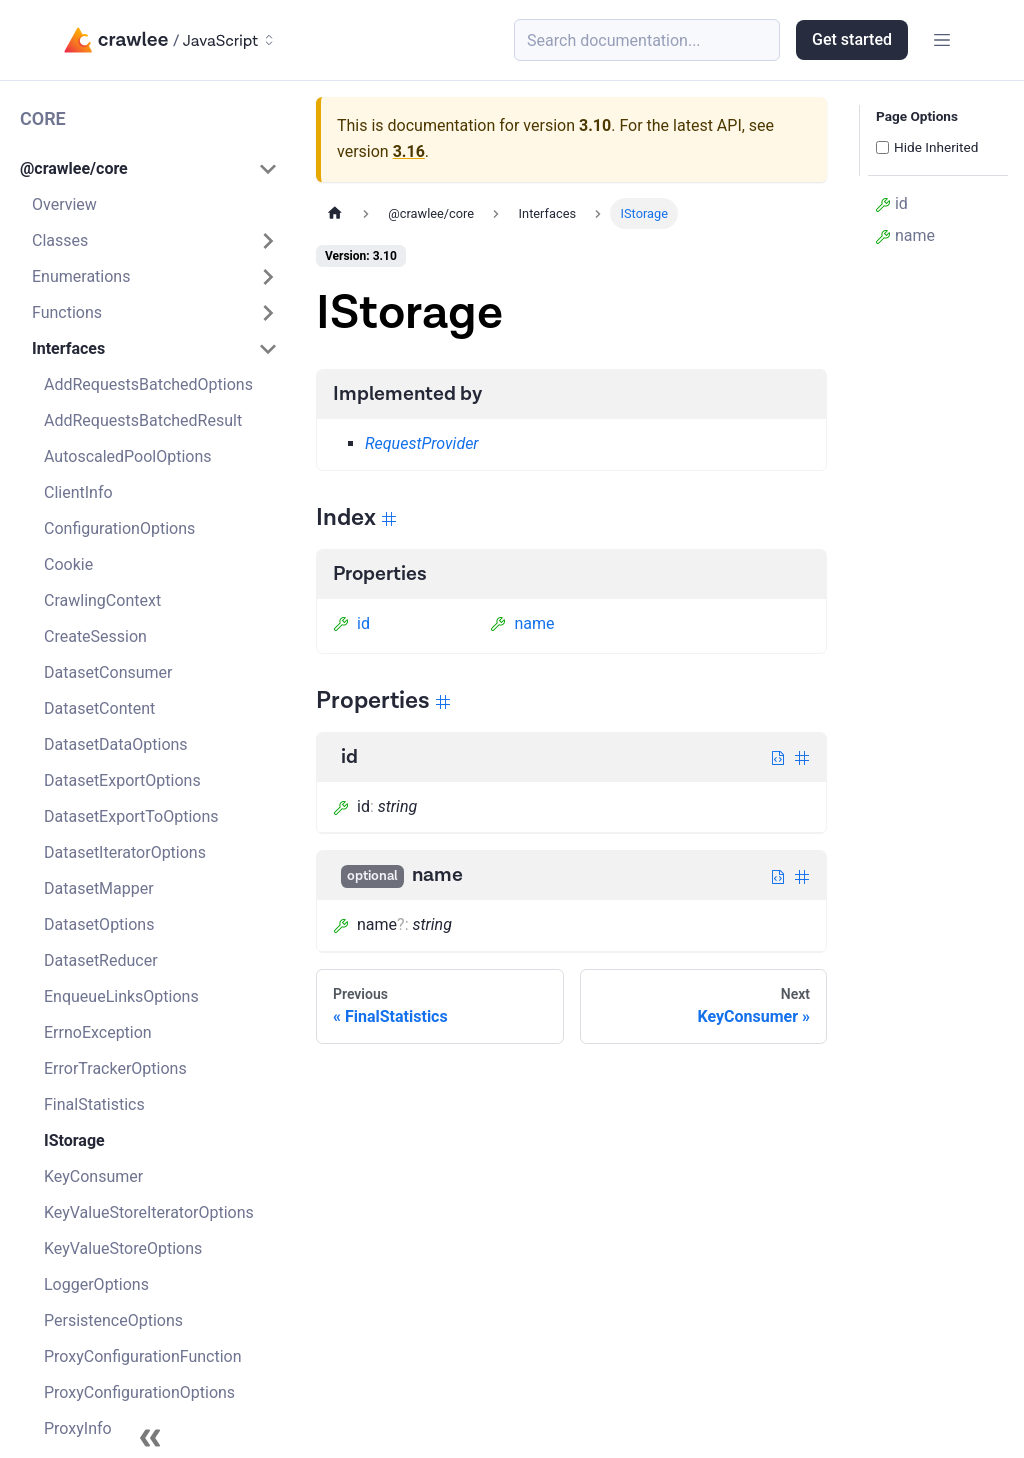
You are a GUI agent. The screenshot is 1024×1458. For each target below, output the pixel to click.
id (351, 623)
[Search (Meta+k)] (647, 40)
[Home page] (335, 213)
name (522, 623)
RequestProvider (422, 443)
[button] (149, 169)
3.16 (409, 151)
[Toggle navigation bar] (942, 40)
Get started (852, 39)
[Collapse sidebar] (150, 1438)
